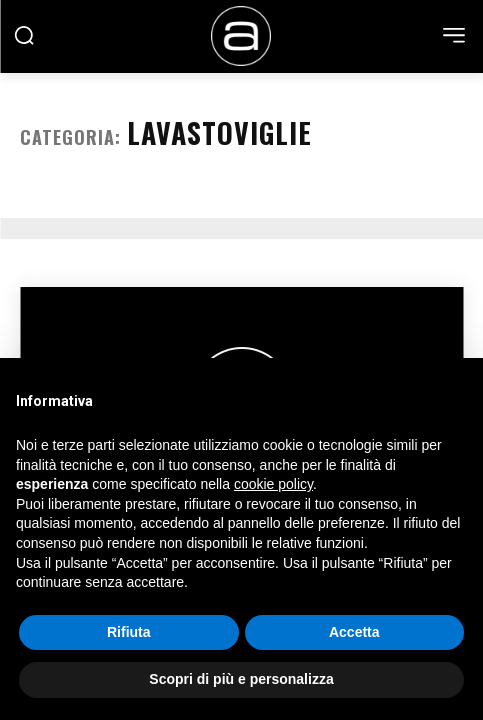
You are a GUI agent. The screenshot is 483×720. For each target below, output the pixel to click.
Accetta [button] (354, 632)
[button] (24, 35)
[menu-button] (454, 35)
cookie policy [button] (273, 484)
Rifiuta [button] (129, 632)
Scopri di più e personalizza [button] (241, 679)
